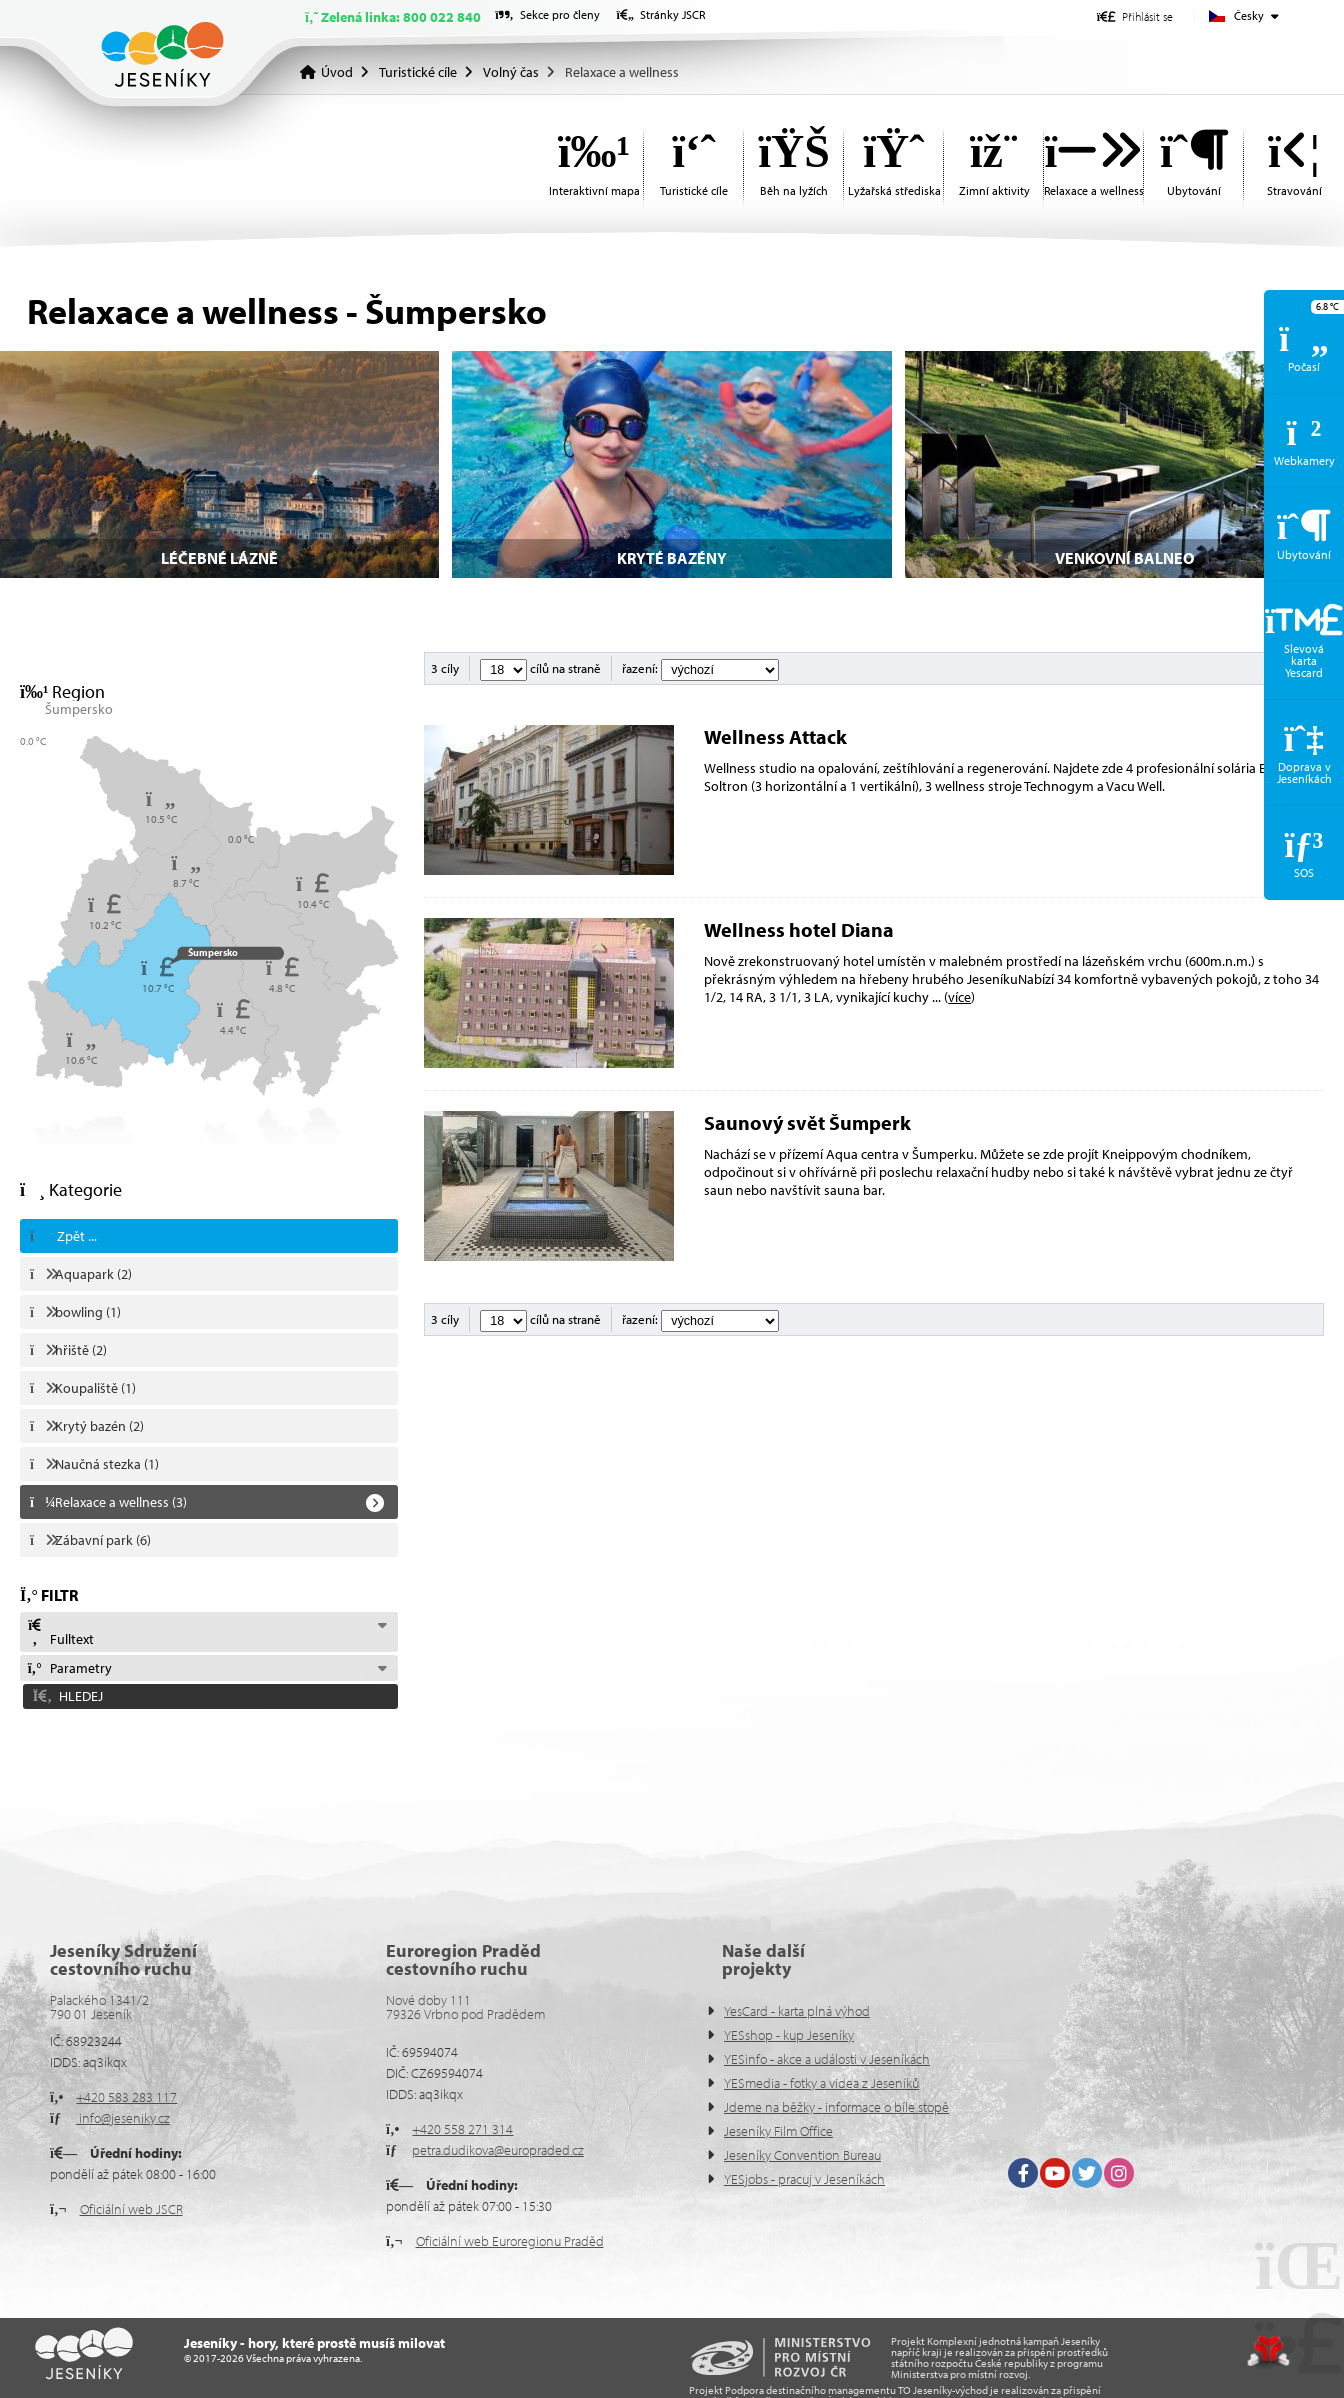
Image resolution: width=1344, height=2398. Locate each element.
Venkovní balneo (1124, 558)
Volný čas (511, 72)
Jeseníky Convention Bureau (802, 2155)
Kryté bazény (672, 558)
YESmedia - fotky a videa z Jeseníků (821, 2083)
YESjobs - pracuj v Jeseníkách (804, 2179)
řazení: (700, 668)
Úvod (162, 54)
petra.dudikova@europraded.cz (498, 2150)
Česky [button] (1249, 15)
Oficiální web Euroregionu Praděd (510, 2241)
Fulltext (60, 1633)
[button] (1135, 16)
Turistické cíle (418, 72)
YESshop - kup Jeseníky (789, 2035)
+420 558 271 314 (462, 2129)
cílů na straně (540, 668)
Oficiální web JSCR (131, 2209)
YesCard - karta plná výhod (797, 2011)
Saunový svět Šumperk (807, 1122)
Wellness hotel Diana (799, 929)
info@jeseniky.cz (123, 2118)
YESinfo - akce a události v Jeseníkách (827, 2059)
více (959, 997)
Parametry (69, 1668)
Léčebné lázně (219, 558)
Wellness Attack (775, 736)
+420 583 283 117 (126, 2097)
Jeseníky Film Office (778, 2131)
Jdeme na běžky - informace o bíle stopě (836, 2107)
